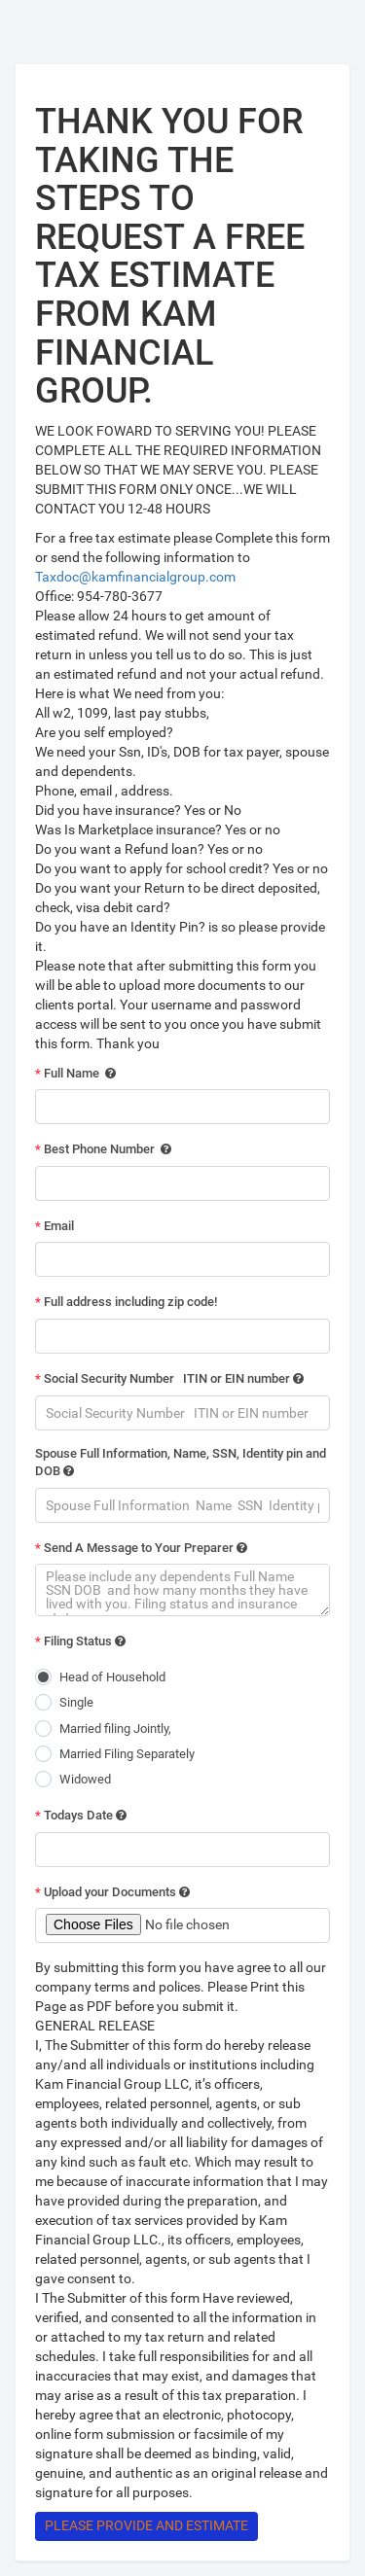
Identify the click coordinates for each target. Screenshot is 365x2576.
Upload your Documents (112, 1892)
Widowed (85, 1779)
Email (54, 1225)
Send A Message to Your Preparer (141, 1547)
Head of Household (112, 1677)
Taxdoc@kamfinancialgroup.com (135, 576)
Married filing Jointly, (115, 1728)
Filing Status (80, 1641)
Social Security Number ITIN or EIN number (169, 1378)
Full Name (75, 1073)
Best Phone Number (103, 1149)
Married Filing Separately (127, 1754)
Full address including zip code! (126, 1301)
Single (76, 1702)
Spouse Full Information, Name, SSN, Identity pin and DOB (180, 1462)
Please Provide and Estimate (146, 2525)
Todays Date (81, 1815)
